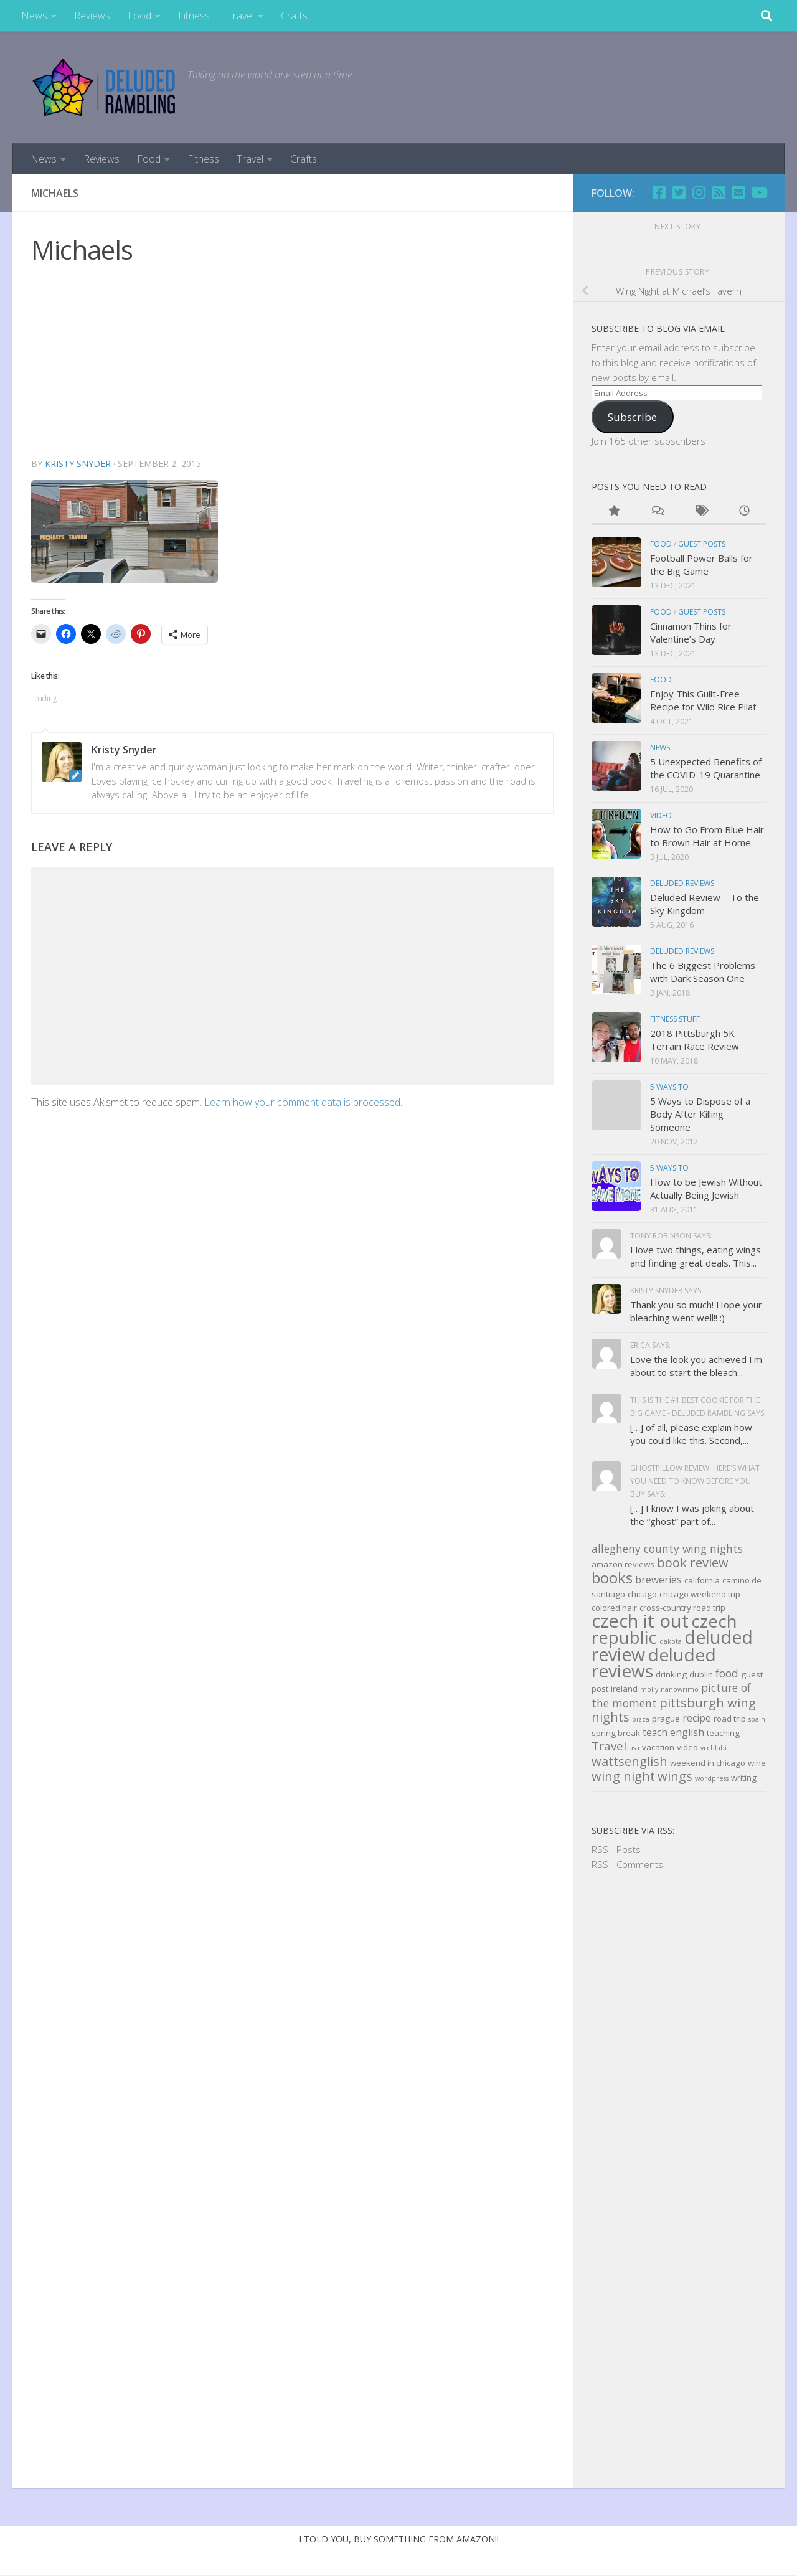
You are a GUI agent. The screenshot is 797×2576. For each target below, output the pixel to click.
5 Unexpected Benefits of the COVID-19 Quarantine (706, 768)
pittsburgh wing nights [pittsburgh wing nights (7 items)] (674, 1709)
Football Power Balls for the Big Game (701, 564)
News (34, 15)
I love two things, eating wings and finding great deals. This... (695, 1256)
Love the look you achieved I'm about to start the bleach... (696, 1366)
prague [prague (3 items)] (666, 1718)
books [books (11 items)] (612, 1577)
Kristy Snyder (78, 463)
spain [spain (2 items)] (756, 1719)
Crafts (294, 15)
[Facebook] (658, 192)
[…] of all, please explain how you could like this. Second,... (691, 1433)
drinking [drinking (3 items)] (671, 1674)
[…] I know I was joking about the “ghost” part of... (692, 1514)
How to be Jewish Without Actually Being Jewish (706, 1188)
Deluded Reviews (682, 883)
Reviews (92, 15)
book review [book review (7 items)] (693, 1562)
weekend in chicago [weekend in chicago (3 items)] (707, 1762)
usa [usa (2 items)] (634, 1747)
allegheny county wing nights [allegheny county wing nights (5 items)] (667, 1548)
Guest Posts (701, 544)
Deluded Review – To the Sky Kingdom (704, 904)
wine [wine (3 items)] (757, 1762)
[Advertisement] (292, 363)
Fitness (194, 15)
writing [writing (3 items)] (744, 1777)
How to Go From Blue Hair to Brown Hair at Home (707, 836)
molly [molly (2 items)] (649, 1689)
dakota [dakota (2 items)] (670, 1641)
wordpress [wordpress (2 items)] (712, 1778)
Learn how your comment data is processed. (303, 1102)
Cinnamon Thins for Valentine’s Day (691, 632)
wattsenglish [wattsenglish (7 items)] (629, 1761)
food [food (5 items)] (726, 1673)
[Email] (738, 192)
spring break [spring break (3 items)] (616, 1733)
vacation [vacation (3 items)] (658, 1747)
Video (661, 815)
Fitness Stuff (675, 1019)
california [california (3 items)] (702, 1580)
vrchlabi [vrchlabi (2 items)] (713, 1747)
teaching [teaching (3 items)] (723, 1733)
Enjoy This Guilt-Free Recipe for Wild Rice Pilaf (703, 700)
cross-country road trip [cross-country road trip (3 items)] (682, 1607)
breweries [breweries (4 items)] (658, 1580)
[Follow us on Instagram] (698, 192)
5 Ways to (669, 1087)
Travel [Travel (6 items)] (609, 1746)
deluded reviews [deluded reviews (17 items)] (654, 1662)
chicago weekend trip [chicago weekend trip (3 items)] (699, 1594)
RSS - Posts (616, 1849)
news (660, 747)
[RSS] (718, 192)
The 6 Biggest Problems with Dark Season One (702, 971)
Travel (240, 15)
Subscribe (632, 417)
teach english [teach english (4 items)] (673, 1732)
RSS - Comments (627, 1864)
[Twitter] (678, 192)
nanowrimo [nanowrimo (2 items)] (680, 1689)
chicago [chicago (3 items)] (642, 1594)
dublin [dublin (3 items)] (701, 1674)
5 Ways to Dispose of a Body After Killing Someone (700, 1114)
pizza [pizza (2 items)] (640, 1719)
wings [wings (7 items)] (675, 1776)
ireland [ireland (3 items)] (624, 1688)
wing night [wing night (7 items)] (623, 1776)
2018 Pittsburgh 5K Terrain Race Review (694, 1039)
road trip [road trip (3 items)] (730, 1718)
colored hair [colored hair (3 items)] (614, 1607)
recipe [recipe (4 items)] (696, 1718)
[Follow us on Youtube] (758, 192)
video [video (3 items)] (687, 1747)
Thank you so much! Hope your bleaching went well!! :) (696, 1311)
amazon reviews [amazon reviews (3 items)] (623, 1564)
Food (139, 15)
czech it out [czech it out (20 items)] (640, 1620)
